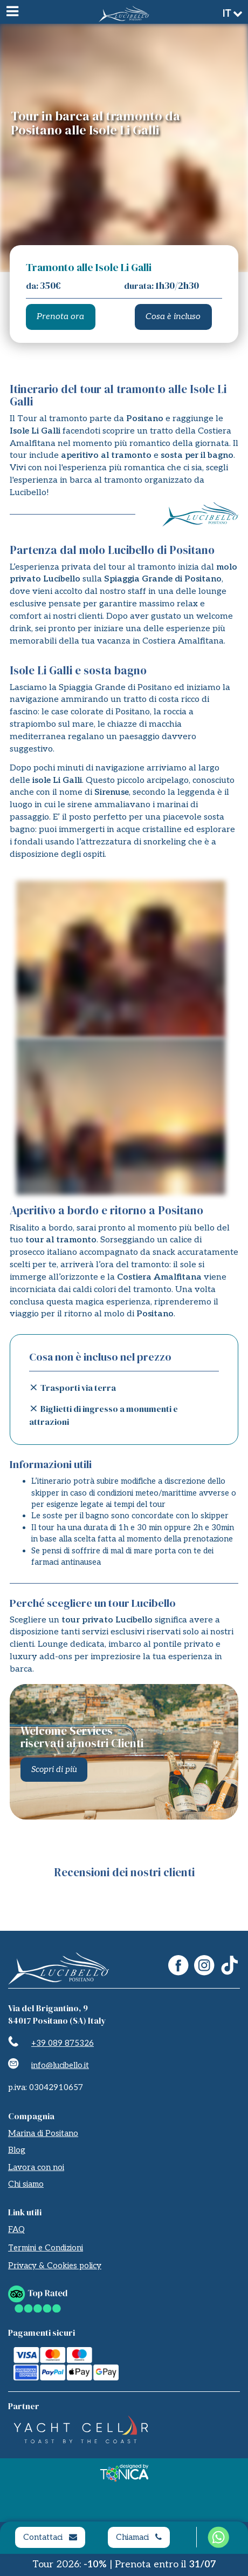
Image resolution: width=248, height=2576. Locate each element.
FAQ (16, 2229)
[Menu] (12, 12)
